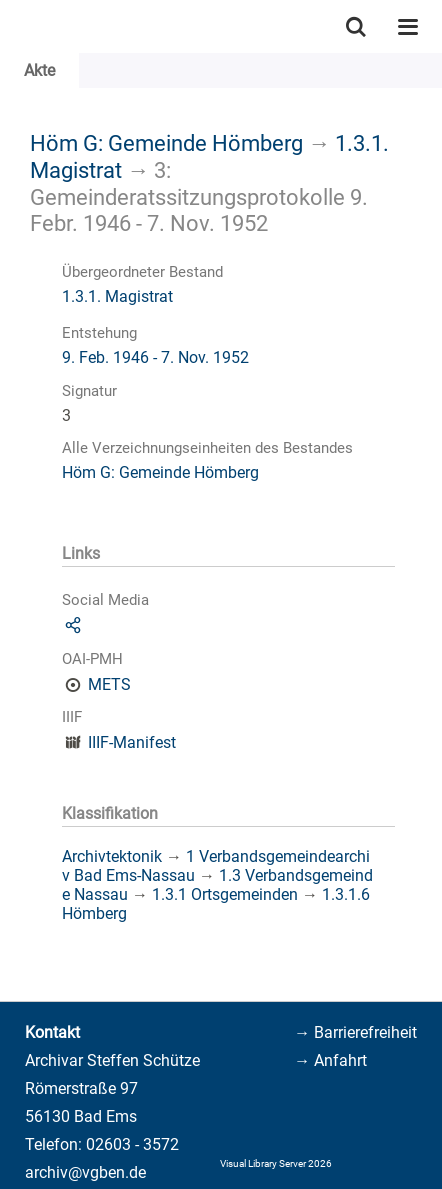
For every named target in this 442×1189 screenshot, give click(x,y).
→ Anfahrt (330, 1060)
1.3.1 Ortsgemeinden (225, 894)
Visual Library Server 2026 (276, 1163)
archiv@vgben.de (85, 1172)
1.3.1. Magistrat (117, 296)
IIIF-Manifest (132, 742)
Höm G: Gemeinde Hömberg (166, 143)
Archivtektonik (112, 856)
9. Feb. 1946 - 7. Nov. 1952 (155, 357)
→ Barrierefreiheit (355, 1032)
